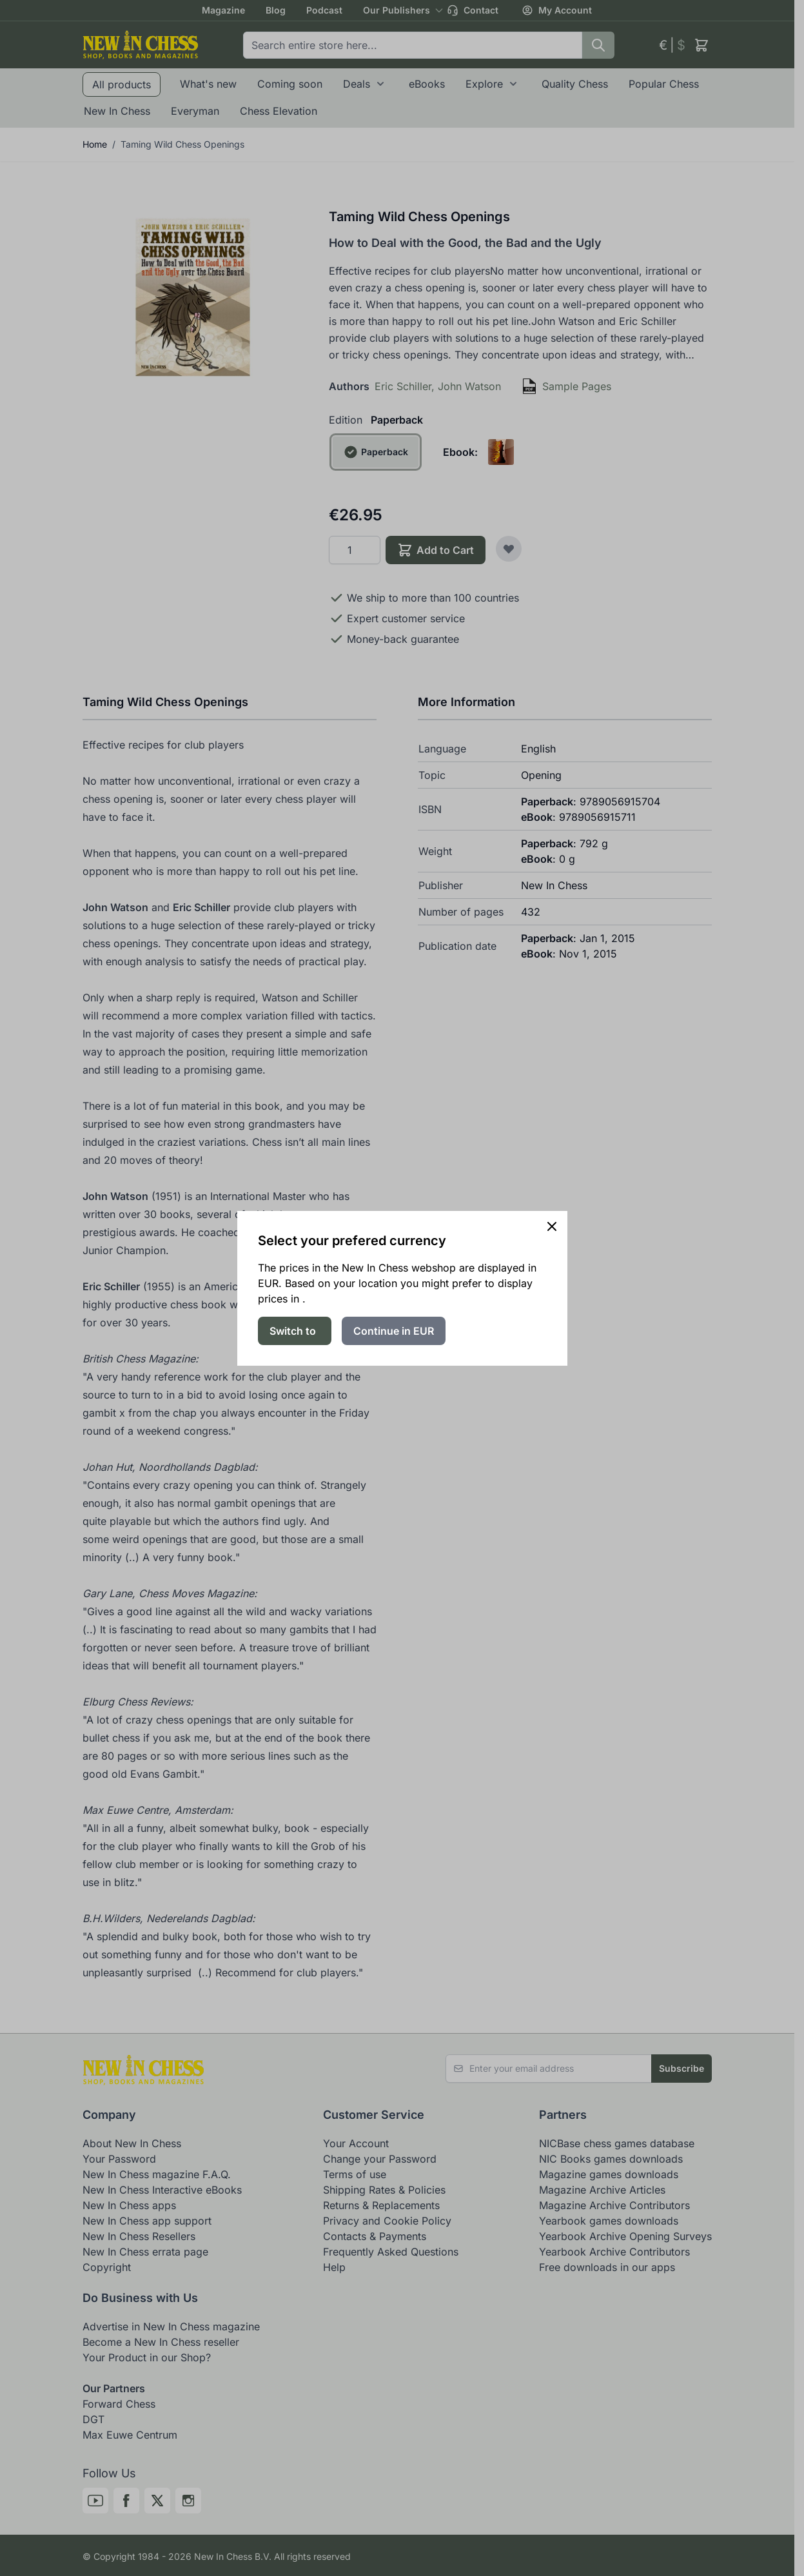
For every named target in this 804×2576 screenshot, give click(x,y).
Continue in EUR (393, 1330)
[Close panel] (551, 1226)
